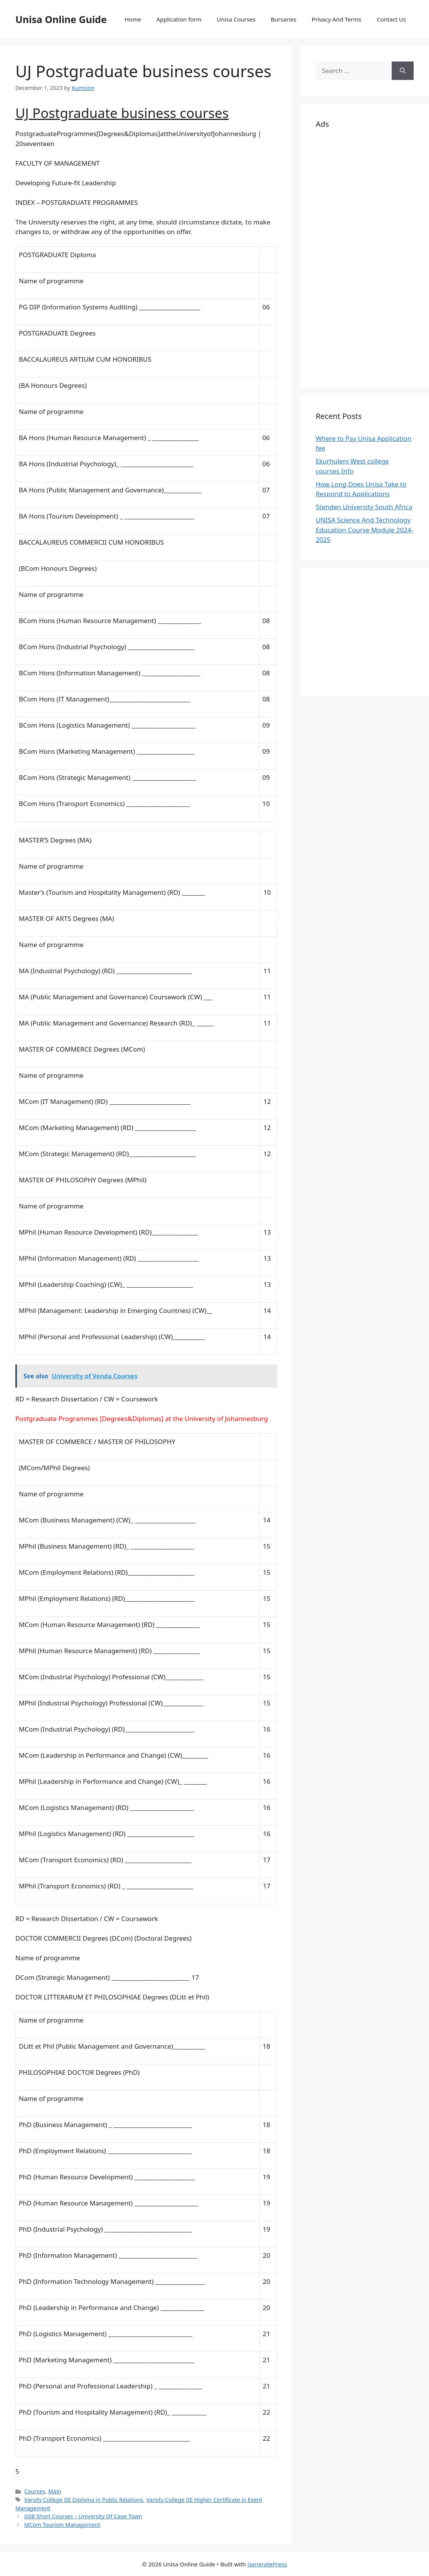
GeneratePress (267, 2564)
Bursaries (283, 19)
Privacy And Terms (336, 19)
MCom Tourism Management (62, 2524)
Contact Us (391, 19)
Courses (34, 2491)
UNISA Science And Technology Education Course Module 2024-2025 (364, 529)
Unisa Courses (236, 19)
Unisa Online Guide (61, 19)
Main (54, 2491)
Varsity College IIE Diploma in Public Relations (83, 2499)
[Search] (403, 70)
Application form (178, 19)
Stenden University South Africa (364, 506)
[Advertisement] (365, 256)
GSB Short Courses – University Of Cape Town (83, 2516)
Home (133, 19)
